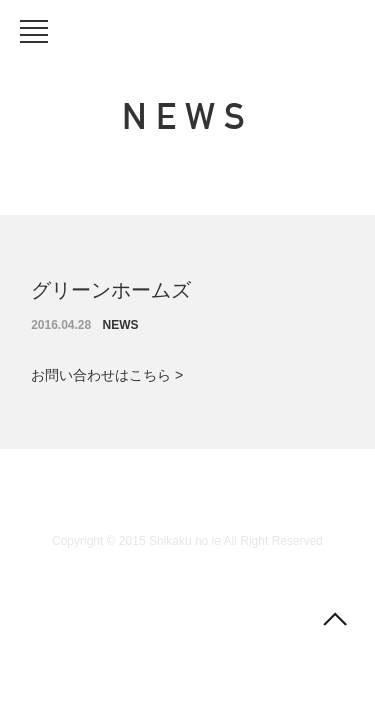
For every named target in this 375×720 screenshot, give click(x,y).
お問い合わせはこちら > (107, 375)
